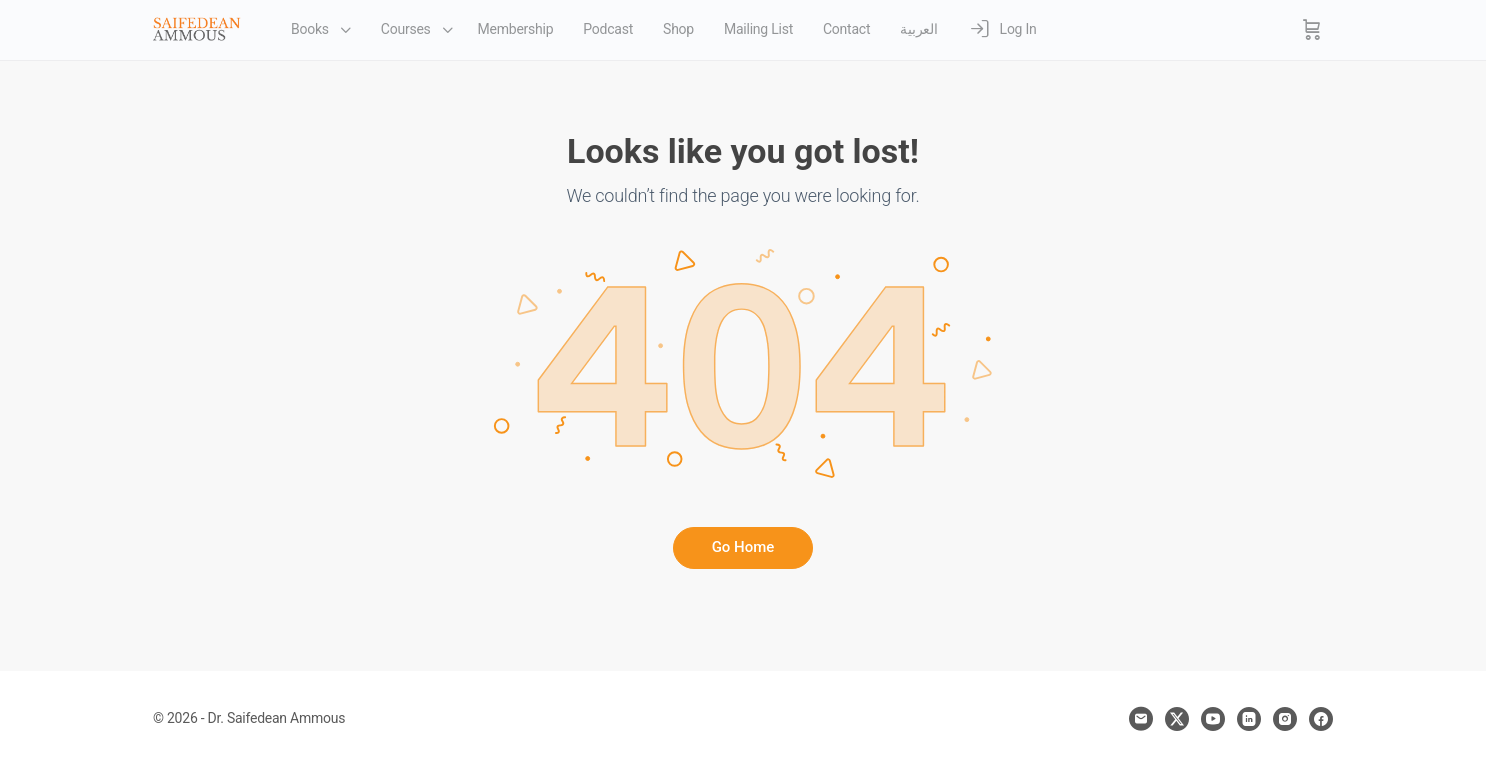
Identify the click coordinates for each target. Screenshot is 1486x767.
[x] (1177, 719)
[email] (1141, 719)
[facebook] (1321, 719)
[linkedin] (1249, 719)
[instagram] (1285, 719)
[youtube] (1213, 719)
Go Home (743, 547)
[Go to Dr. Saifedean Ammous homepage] (197, 28)
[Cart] (1312, 30)
